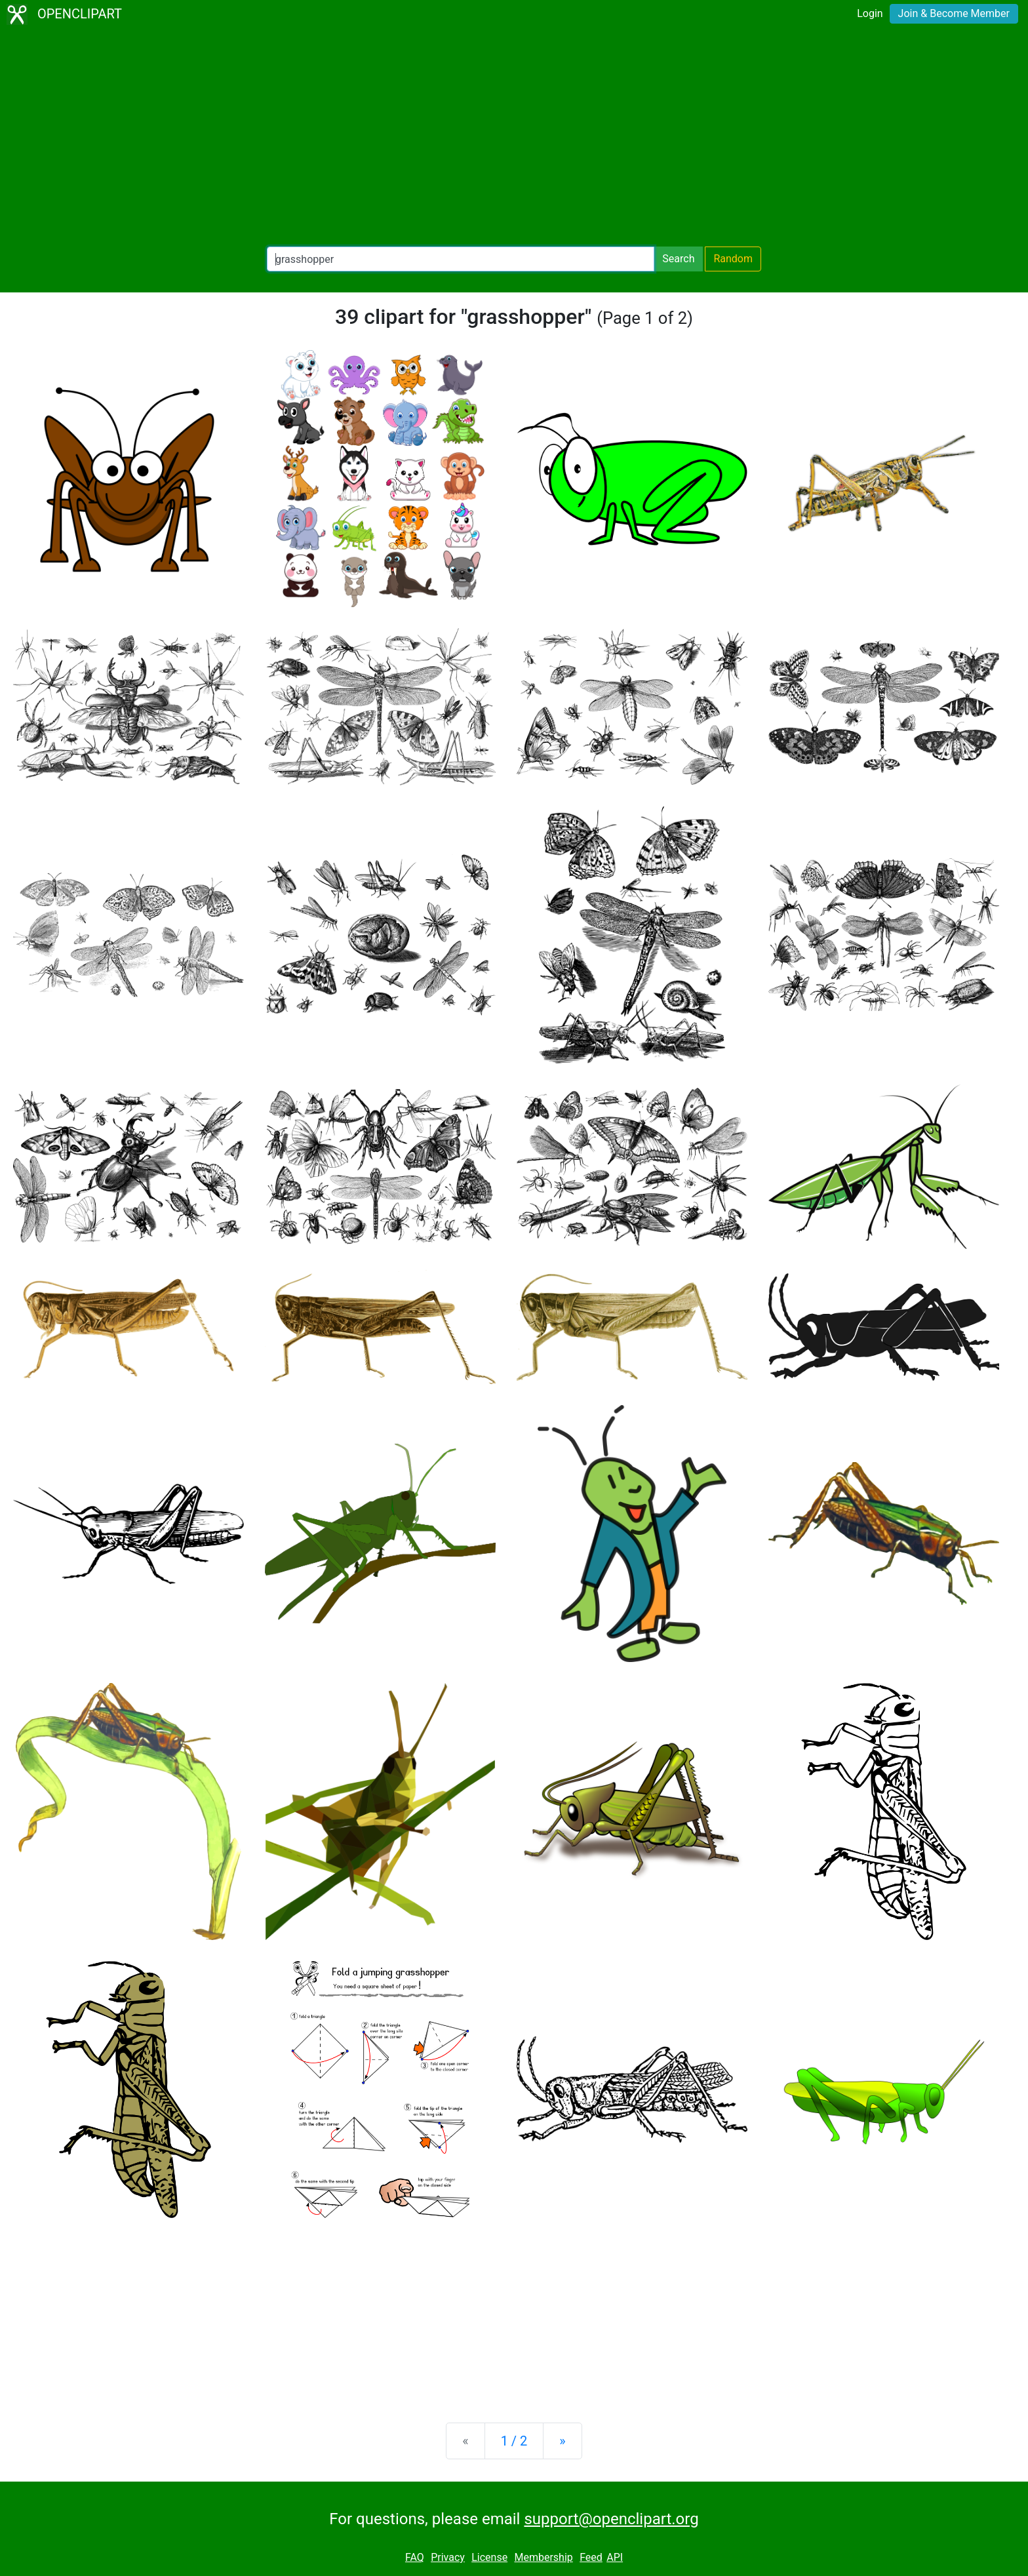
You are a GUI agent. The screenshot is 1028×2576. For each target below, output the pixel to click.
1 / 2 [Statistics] (514, 2441)
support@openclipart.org (611, 2519)
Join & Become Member (954, 13)
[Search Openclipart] (460, 259)
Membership (543, 2557)
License (489, 2557)
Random (733, 258)
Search (678, 258)
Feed (591, 2557)
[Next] (562, 2441)
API (614, 2557)
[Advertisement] (514, 137)
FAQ (414, 2557)
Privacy (448, 2557)
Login (869, 13)
